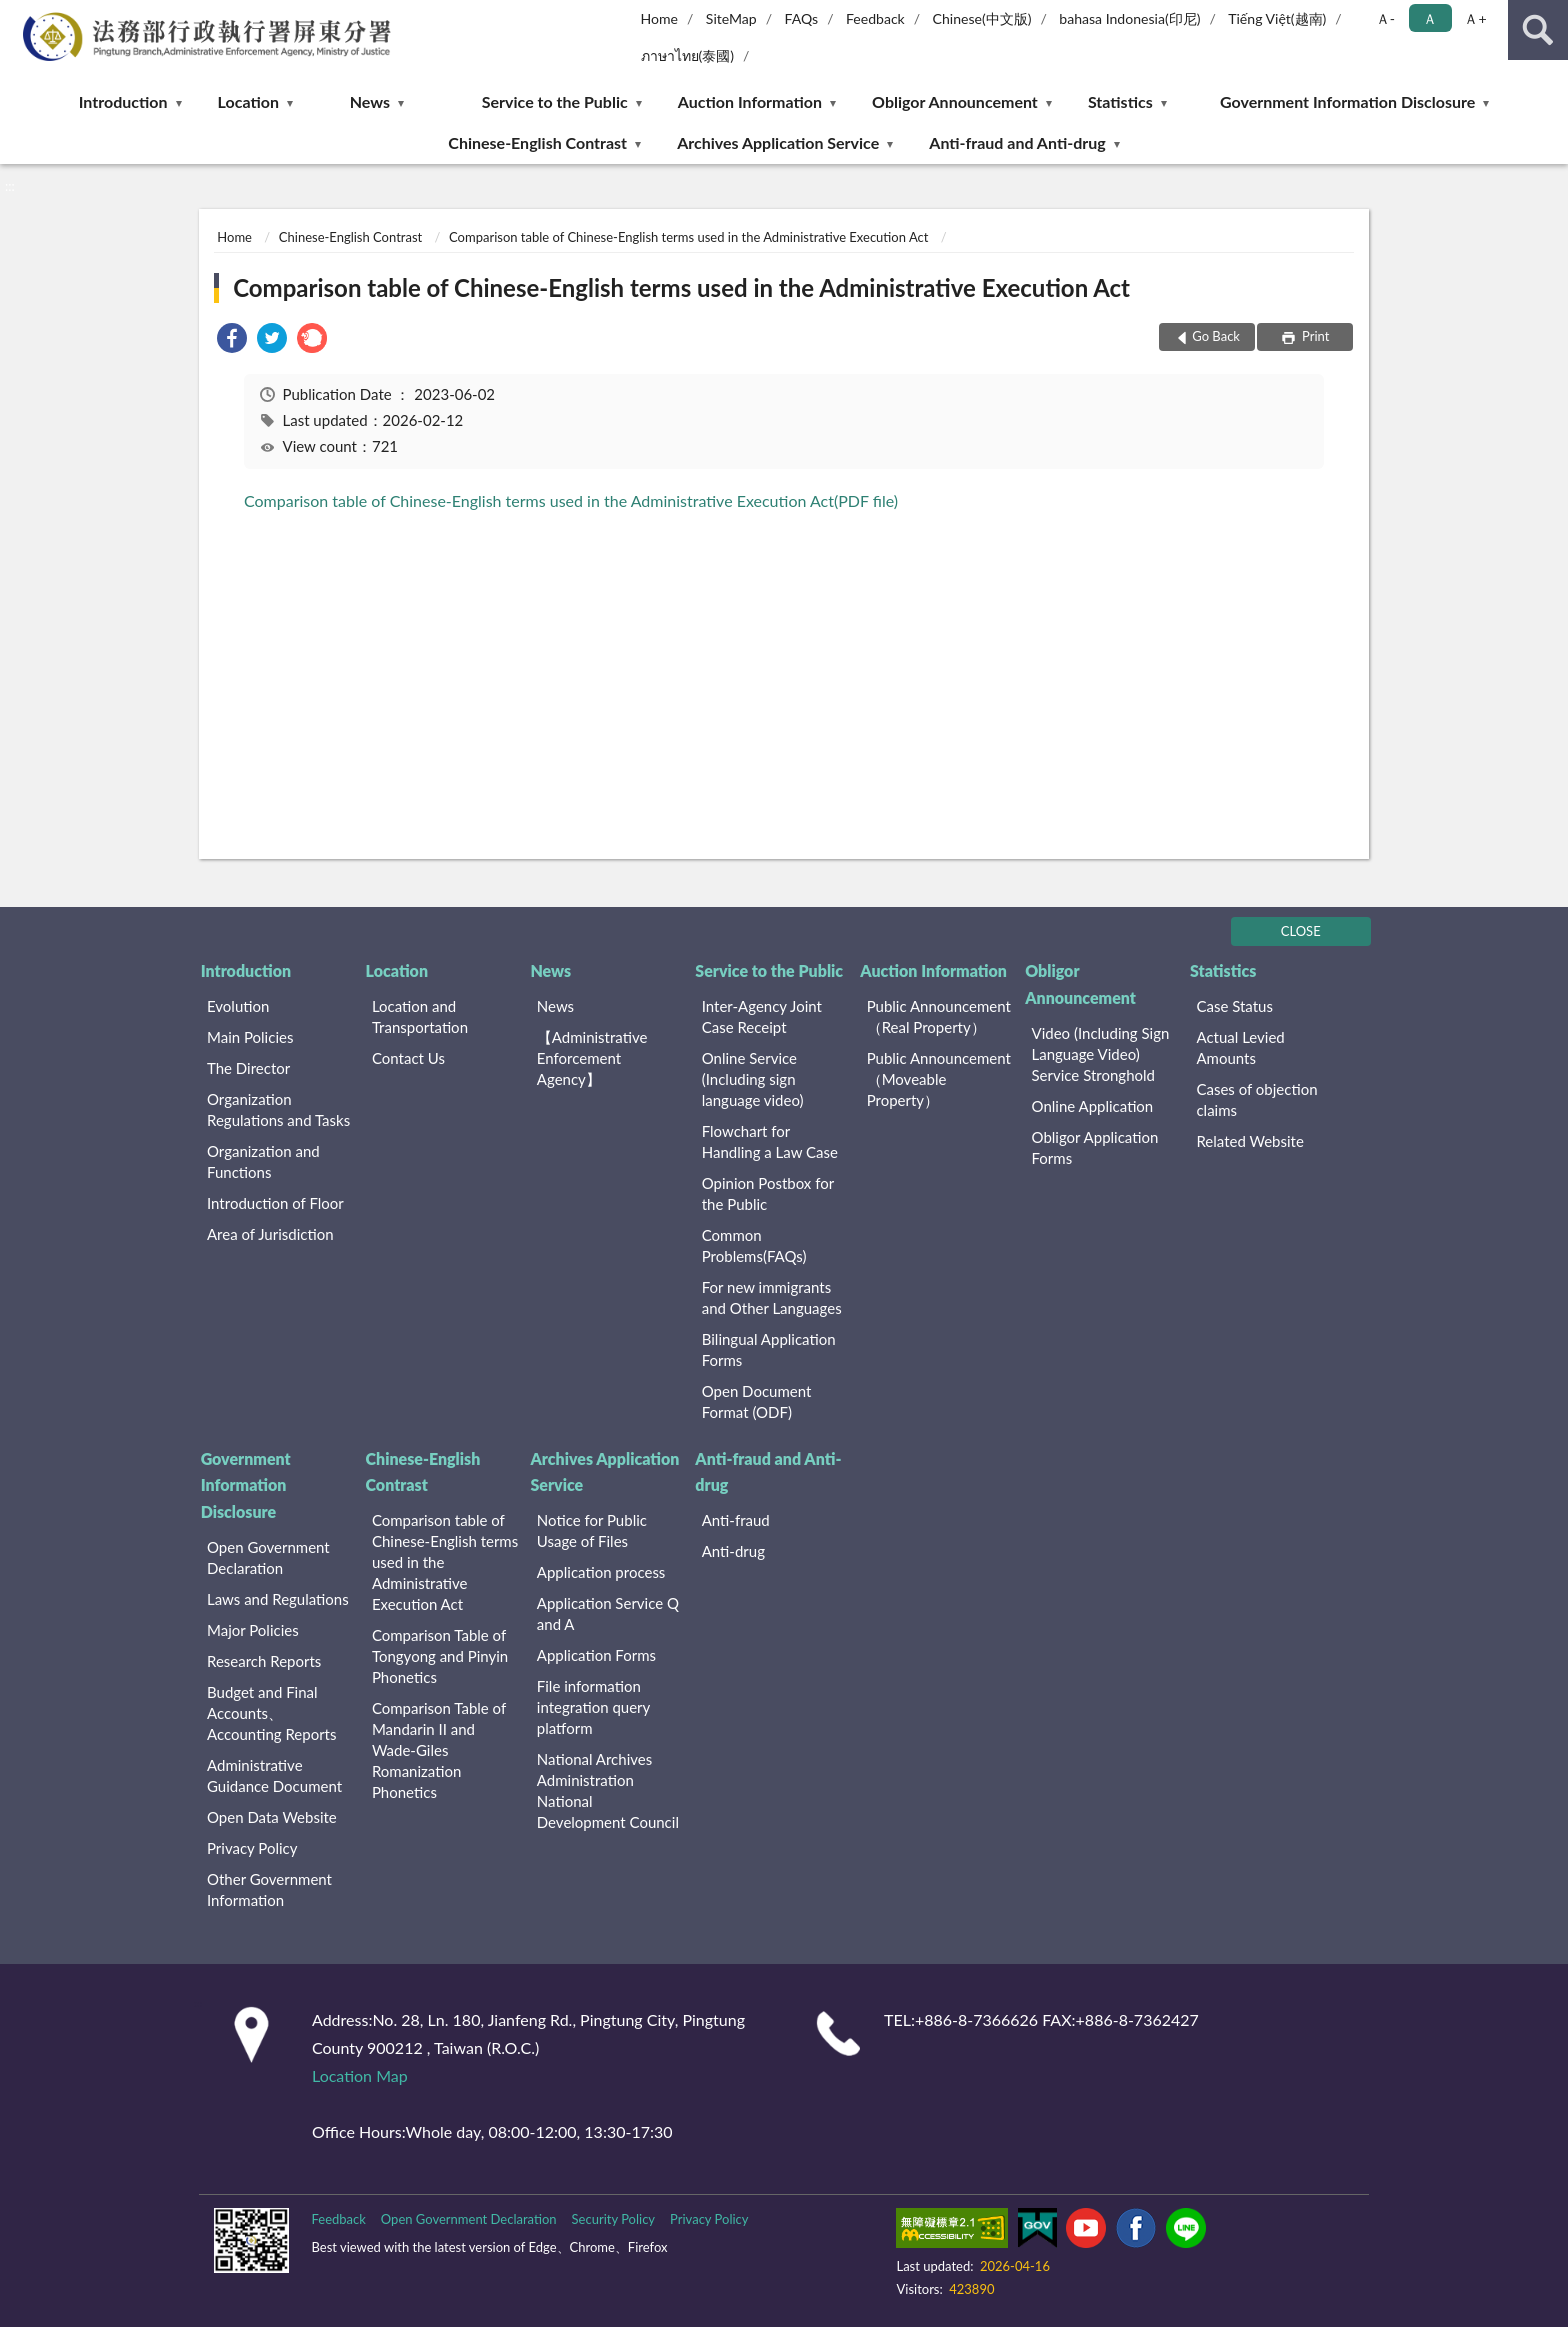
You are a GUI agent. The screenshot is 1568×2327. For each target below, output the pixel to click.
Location (248, 101)
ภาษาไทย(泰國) (688, 55)
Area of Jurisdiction (270, 1234)
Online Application (1093, 1106)
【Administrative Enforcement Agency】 (592, 1058)
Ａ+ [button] (1475, 18)
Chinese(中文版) (982, 18)
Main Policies (250, 1037)
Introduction (123, 101)
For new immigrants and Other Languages (772, 1297)
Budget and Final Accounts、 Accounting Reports (271, 1713)
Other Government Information (269, 1889)
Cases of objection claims (1256, 1099)
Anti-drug (733, 1551)
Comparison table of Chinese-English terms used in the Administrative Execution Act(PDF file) (571, 500)
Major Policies (253, 1630)
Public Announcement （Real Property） (939, 1016)
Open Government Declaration (268, 1557)
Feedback (875, 18)
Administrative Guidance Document (274, 1775)
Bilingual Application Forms (769, 1349)
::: (16, 15)
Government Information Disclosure (1347, 101)
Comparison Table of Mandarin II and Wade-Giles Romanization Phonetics (439, 1750)
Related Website (1249, 1141)
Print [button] (1314, 336)
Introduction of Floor (275, 1203)
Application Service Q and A (608, 1613)
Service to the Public (555, 101)
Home (659, 18)
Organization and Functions (263, 1161)
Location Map (360, 2075)
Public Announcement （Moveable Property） (939, 1079)
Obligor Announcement (955, 101)
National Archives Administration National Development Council (608, 1790)
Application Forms (596, 1655)
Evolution (238, 1006)
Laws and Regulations (278, 1599)
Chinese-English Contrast (537, 142)
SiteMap (731, 18)
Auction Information (750, 101)
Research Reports (264, 1661)
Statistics (1120, 101)
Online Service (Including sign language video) (753, 1079)
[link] (232, 340)
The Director (248, 1068)
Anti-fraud (736, 1520)
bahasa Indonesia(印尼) (1129, 18)
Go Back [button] (1216, 336)
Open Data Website (272, 1817)
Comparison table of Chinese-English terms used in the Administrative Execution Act (688, 237)
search (1538, 30)
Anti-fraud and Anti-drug (1017, 142)
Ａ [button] (1430, 18)
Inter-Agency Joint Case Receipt (762, 1016)
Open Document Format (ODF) (757, 1401)
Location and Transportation (420, 1016)
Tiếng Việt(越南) (1277, 18)
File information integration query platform (593, 1707)
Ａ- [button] (1385, 18)
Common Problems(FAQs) (754, 1245)
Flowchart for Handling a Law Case (770, 1141)
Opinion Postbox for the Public (768, 1193)
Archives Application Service (778, 142)
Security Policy (614, 2219)
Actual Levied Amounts (1240, 1047)
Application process (601, 1572)
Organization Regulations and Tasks (278, 1109)
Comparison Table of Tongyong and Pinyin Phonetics (440, 1656)
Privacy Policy (252, 1848)
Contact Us (408, 1058)
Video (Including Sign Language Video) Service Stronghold (1101, 1054)
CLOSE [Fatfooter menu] (1301, 931)
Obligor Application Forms (1095, 1147)
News (370, 101)
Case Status (1234, 1006)
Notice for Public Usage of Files (592, 1530)
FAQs (802, 18)
